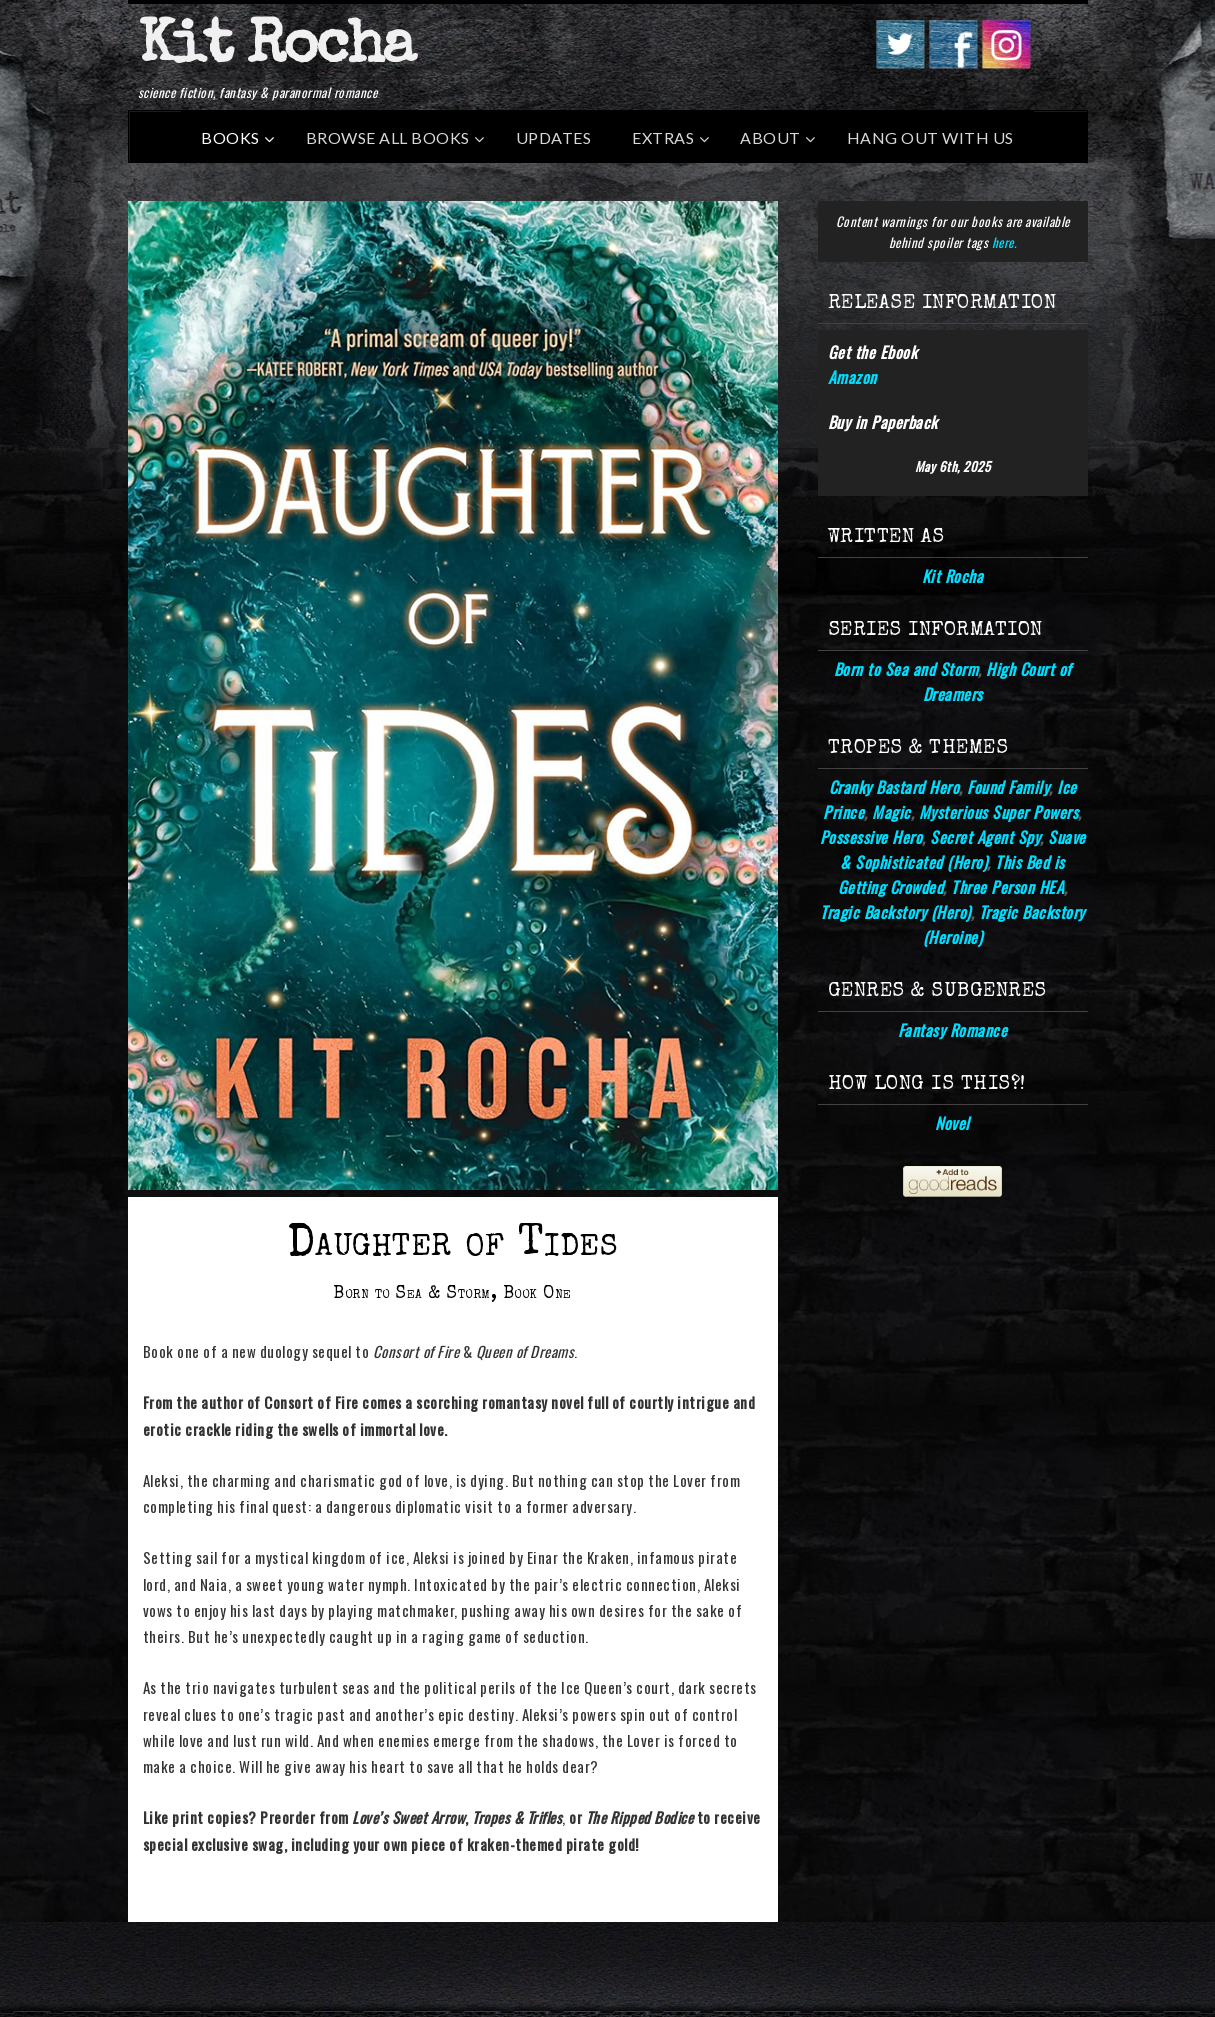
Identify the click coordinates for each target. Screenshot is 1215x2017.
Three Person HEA (1007, 887)
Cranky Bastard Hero (894, 787)
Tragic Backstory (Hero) (895, 912)
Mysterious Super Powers (999, 812)
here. (1004, 242)
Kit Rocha (276, 49)
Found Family (1008, 787)
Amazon (852, 377)
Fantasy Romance (953, 1030)
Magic (891, 812)
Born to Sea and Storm (906, 669)
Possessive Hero (871, 837)
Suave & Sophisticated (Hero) (962, 849)
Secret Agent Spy (985, 837)
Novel (952, 1123)
